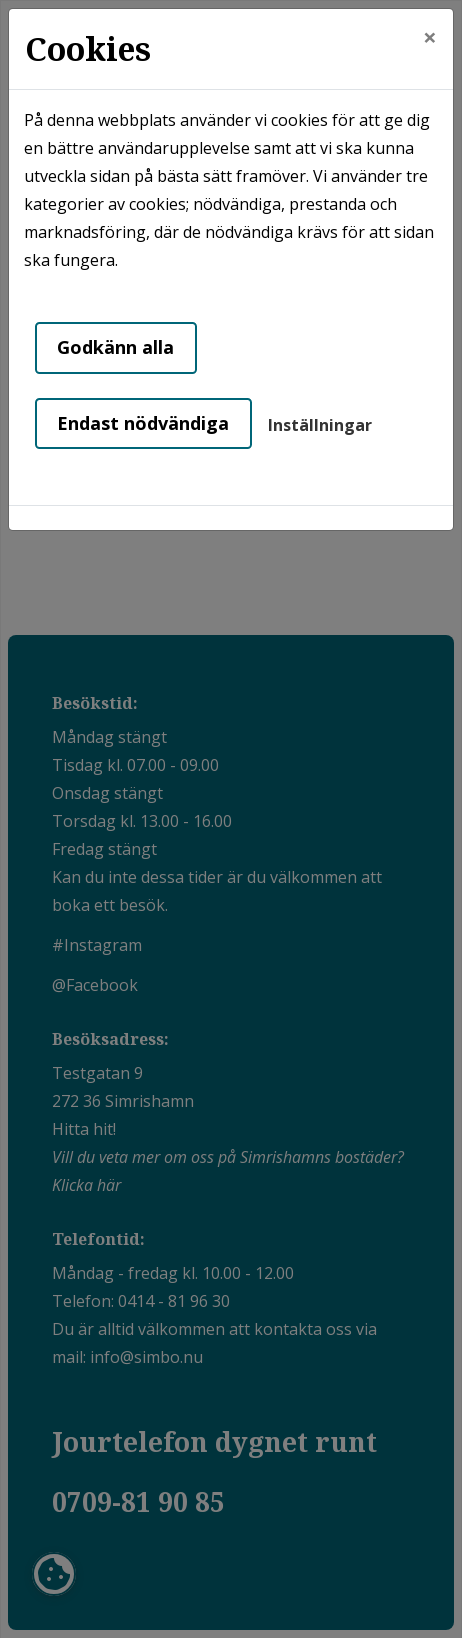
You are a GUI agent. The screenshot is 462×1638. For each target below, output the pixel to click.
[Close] (430, 37)
